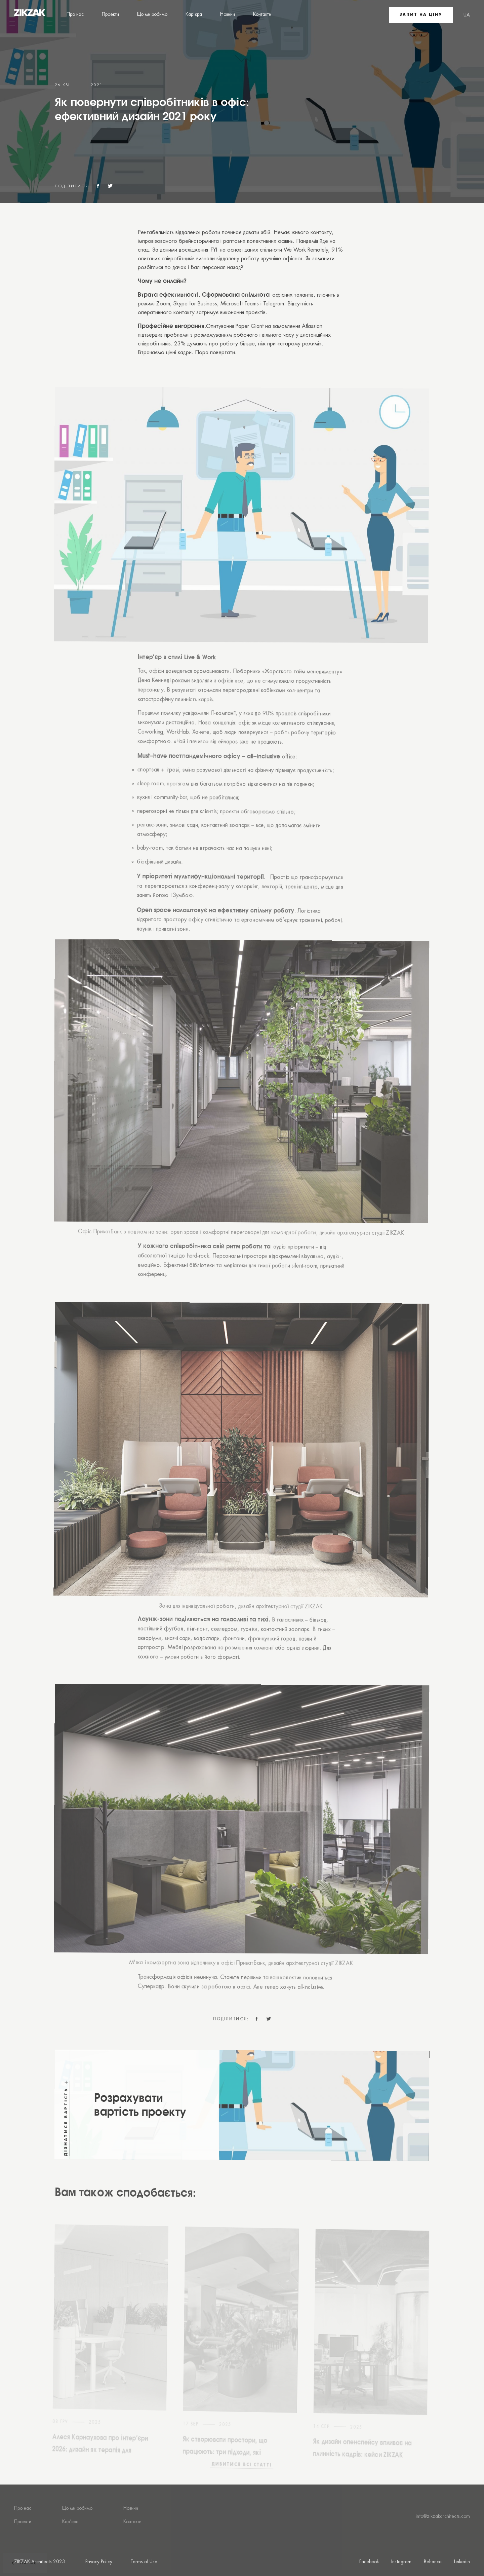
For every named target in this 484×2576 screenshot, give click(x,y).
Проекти (110, 14)
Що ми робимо (152, 14)
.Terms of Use (143, 2562)
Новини (227, 14)
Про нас (75, 14)
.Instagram (400, 2562)
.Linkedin (461, 2562)
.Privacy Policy (98, 2562)
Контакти (262, 14)
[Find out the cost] (241, 2132)
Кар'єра (194, 14)
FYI (212, 250)
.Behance (432, 2562)
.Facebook (368, 2562)
